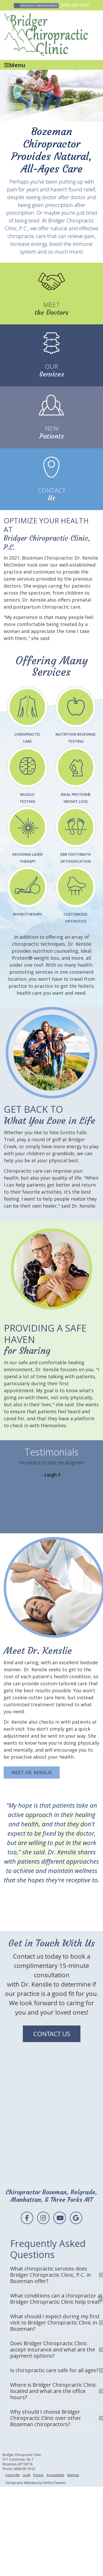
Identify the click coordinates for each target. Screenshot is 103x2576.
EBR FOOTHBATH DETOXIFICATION (75, 835)
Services (51, 370)
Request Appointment (35, 5)
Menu (14, 65)
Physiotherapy (27, 891)
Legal (26, 2475)
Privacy (38, 2475)
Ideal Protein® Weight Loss (75, 775)
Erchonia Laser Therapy (27, 835)
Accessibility (55, 2475)
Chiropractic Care (27, 715)
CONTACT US (51, 2034)
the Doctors (51, 309)
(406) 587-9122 (75, 5)
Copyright (12, 2475)
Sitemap (73, 2475)
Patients (51, 432)
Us (52, 494)
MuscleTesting (27, 775)
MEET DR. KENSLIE (31, 1772)
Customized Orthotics (75, 895)
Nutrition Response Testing (75, 715)
